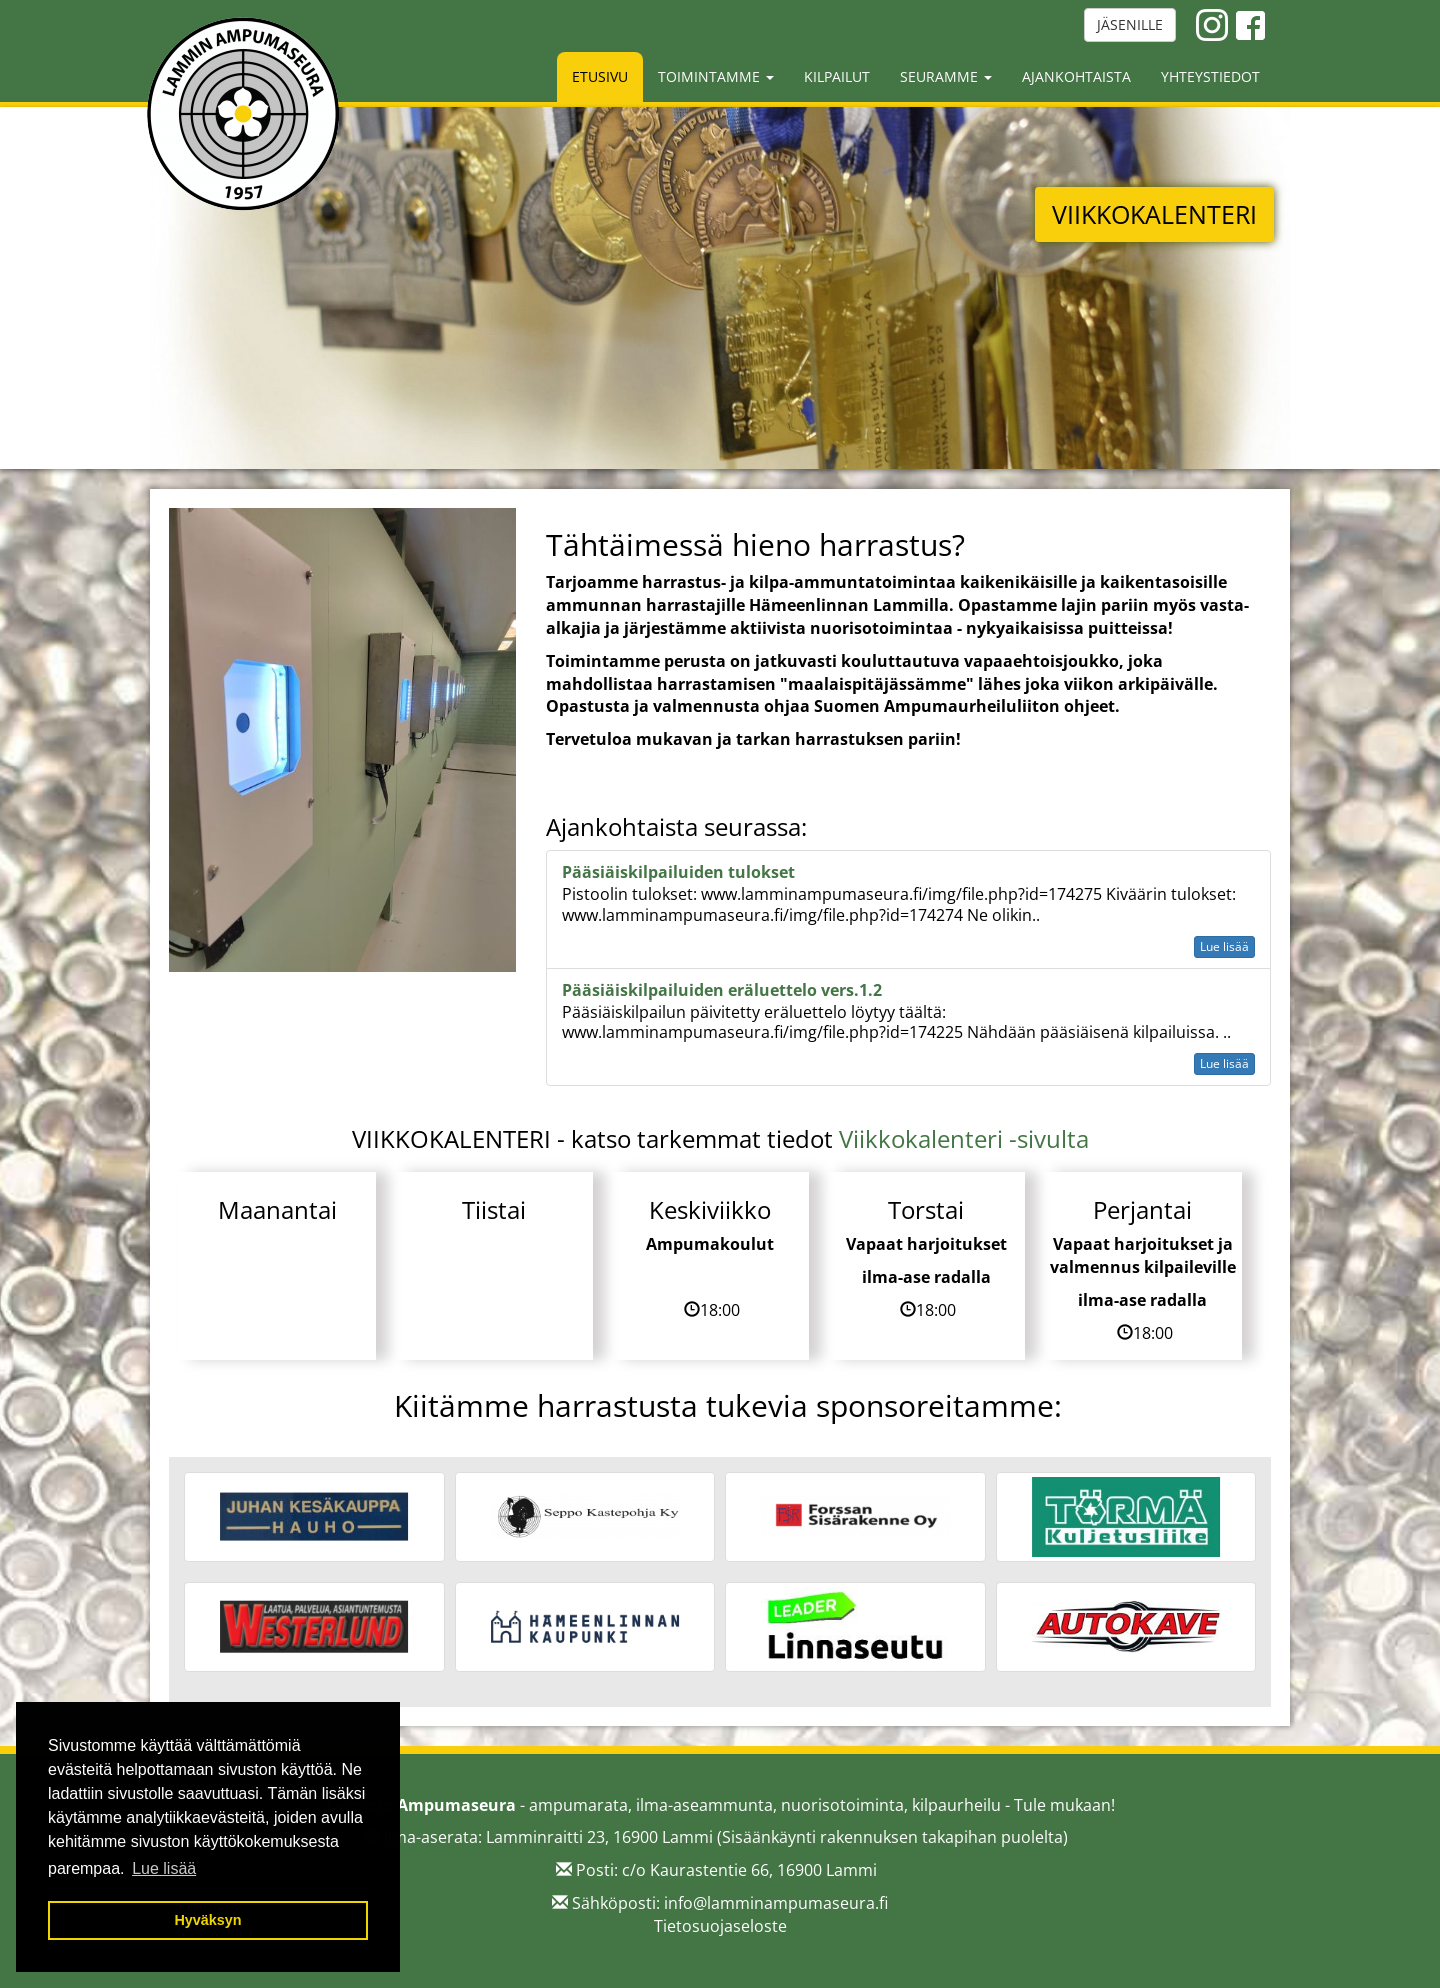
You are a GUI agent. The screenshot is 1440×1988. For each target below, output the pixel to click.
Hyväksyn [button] (207, 1920)
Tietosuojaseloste (720, 1926)
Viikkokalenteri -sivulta (964, 1138)
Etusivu (600, 76)
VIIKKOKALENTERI (1154, 214)
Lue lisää (1224, 946)
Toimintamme (716, 76)
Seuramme (946, 76)
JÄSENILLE (1130, 24)
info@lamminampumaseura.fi (776, 1903)
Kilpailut (837, 76)
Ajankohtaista (1076, 76)
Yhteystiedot (1210, 76)
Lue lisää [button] (164, 1868)
